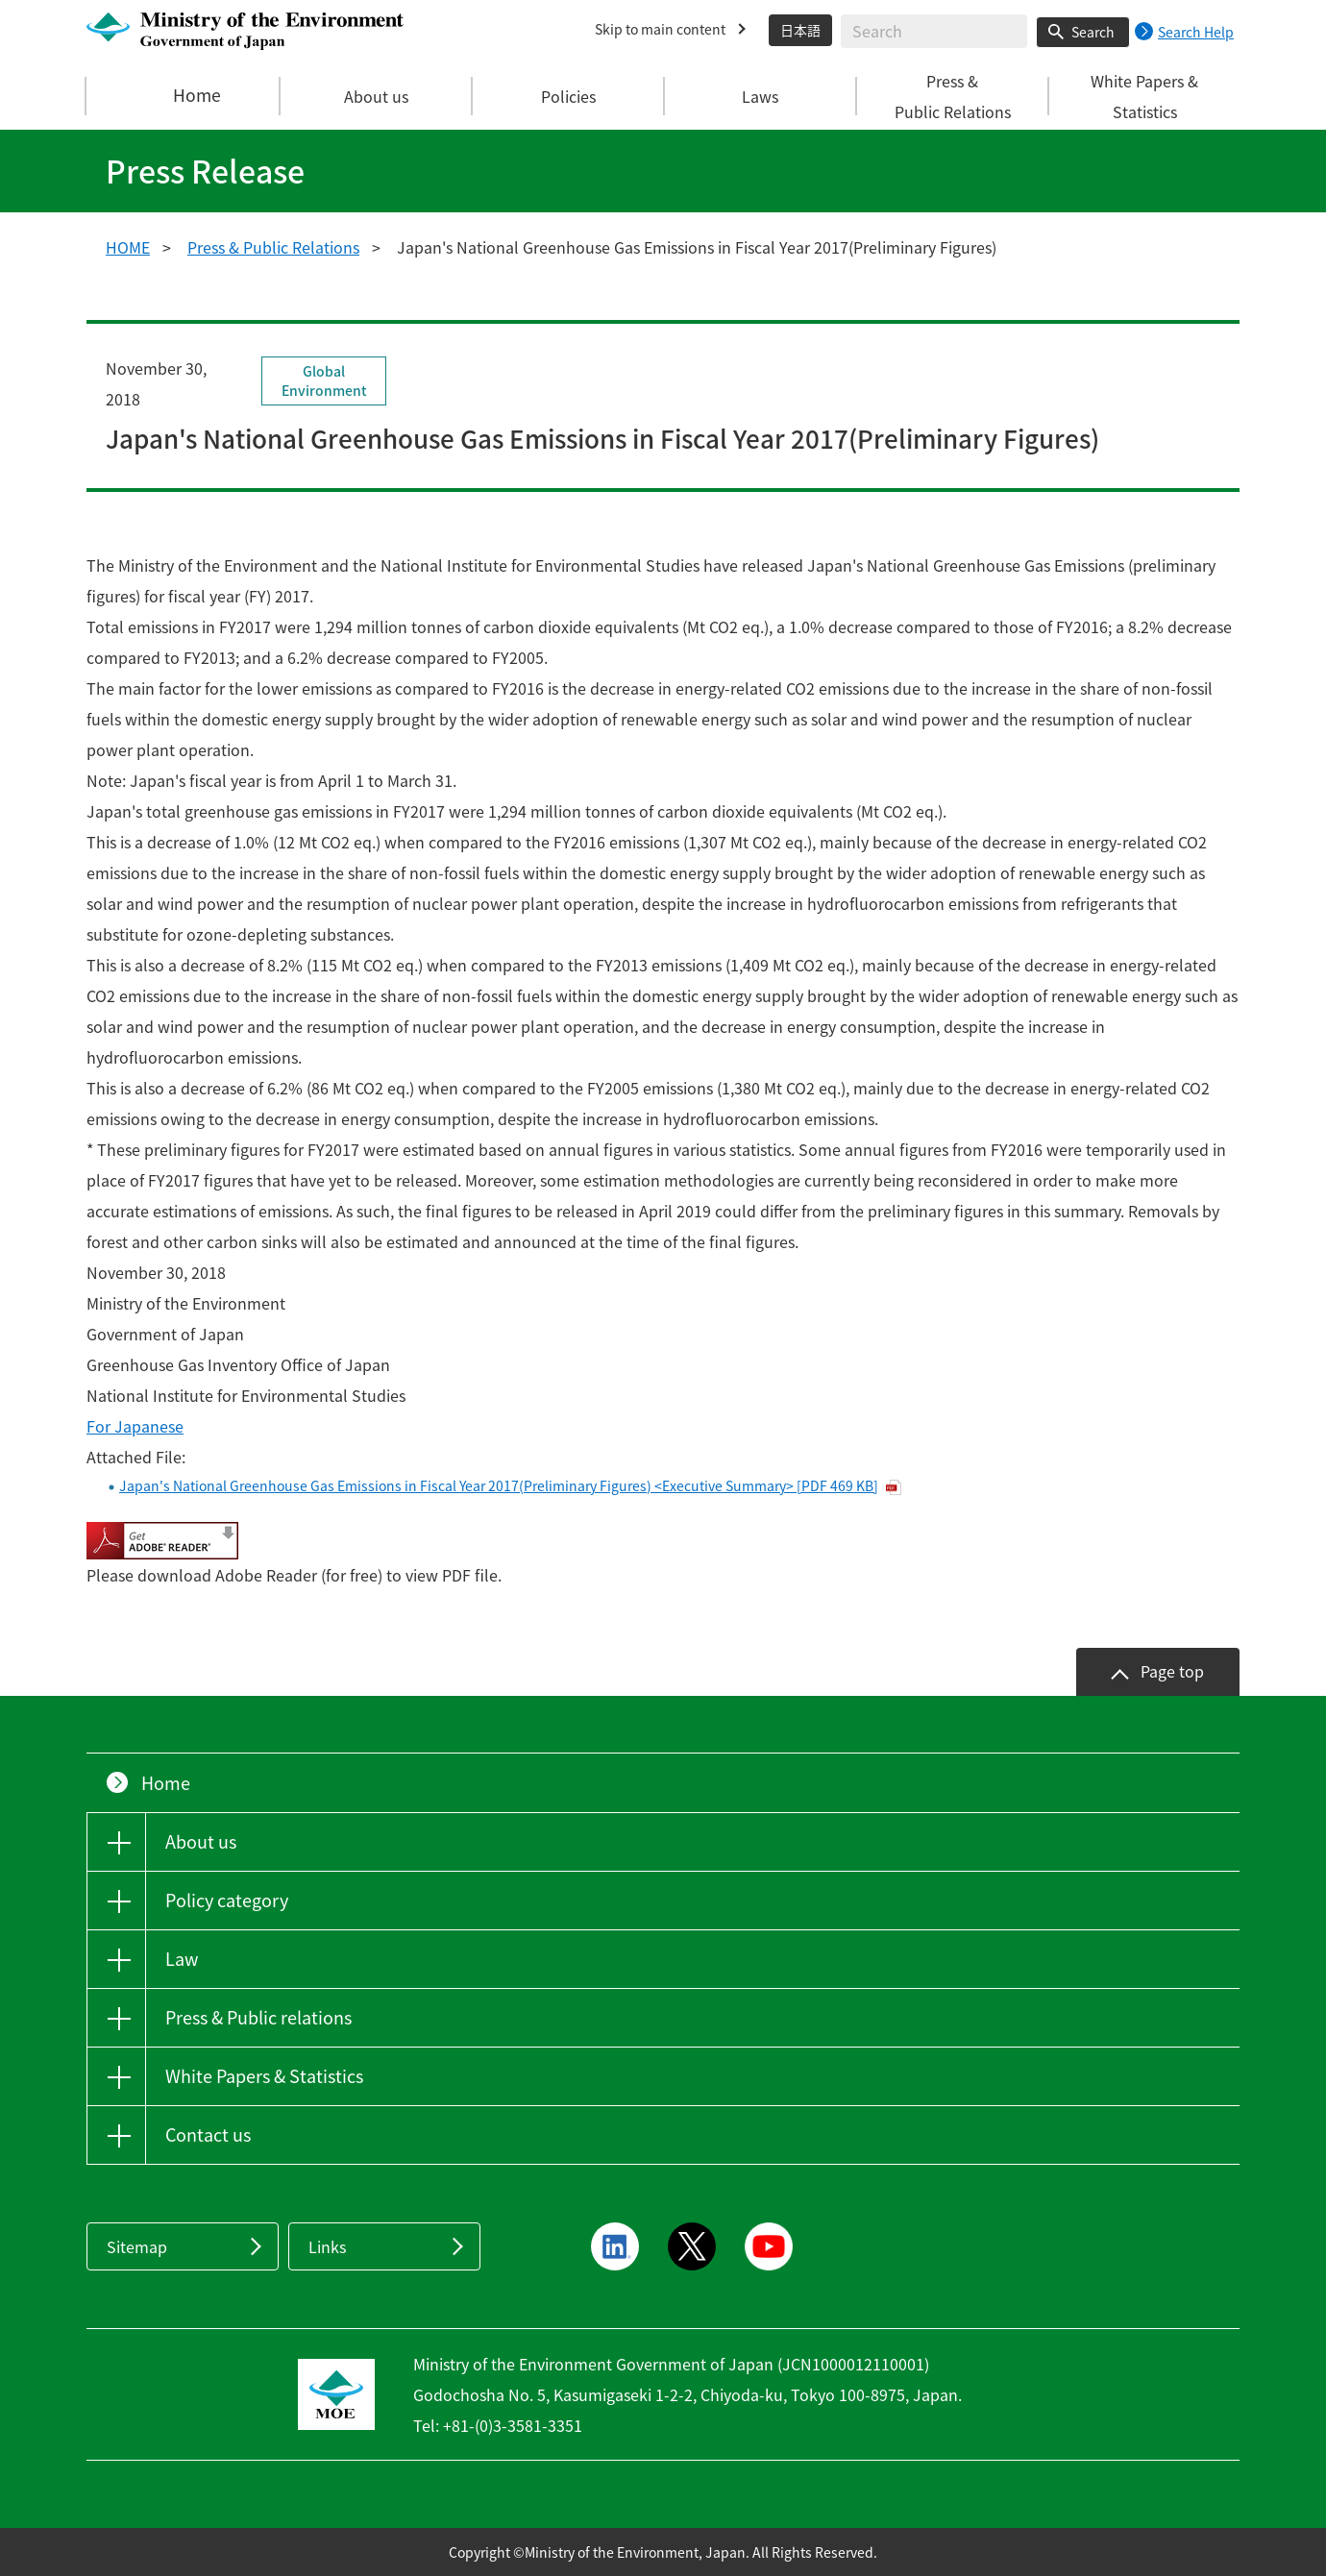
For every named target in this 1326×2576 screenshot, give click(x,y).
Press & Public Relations (273, 246)
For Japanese (135, 1425)
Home (183, 96)
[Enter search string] (934, 31)
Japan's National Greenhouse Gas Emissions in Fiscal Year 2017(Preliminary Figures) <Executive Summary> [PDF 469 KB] (498, 1485)
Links (327, 2246)
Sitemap (137, 2246)
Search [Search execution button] (1093, 31)
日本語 (800, 29)
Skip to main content (660, 28)
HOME (128, 246)
